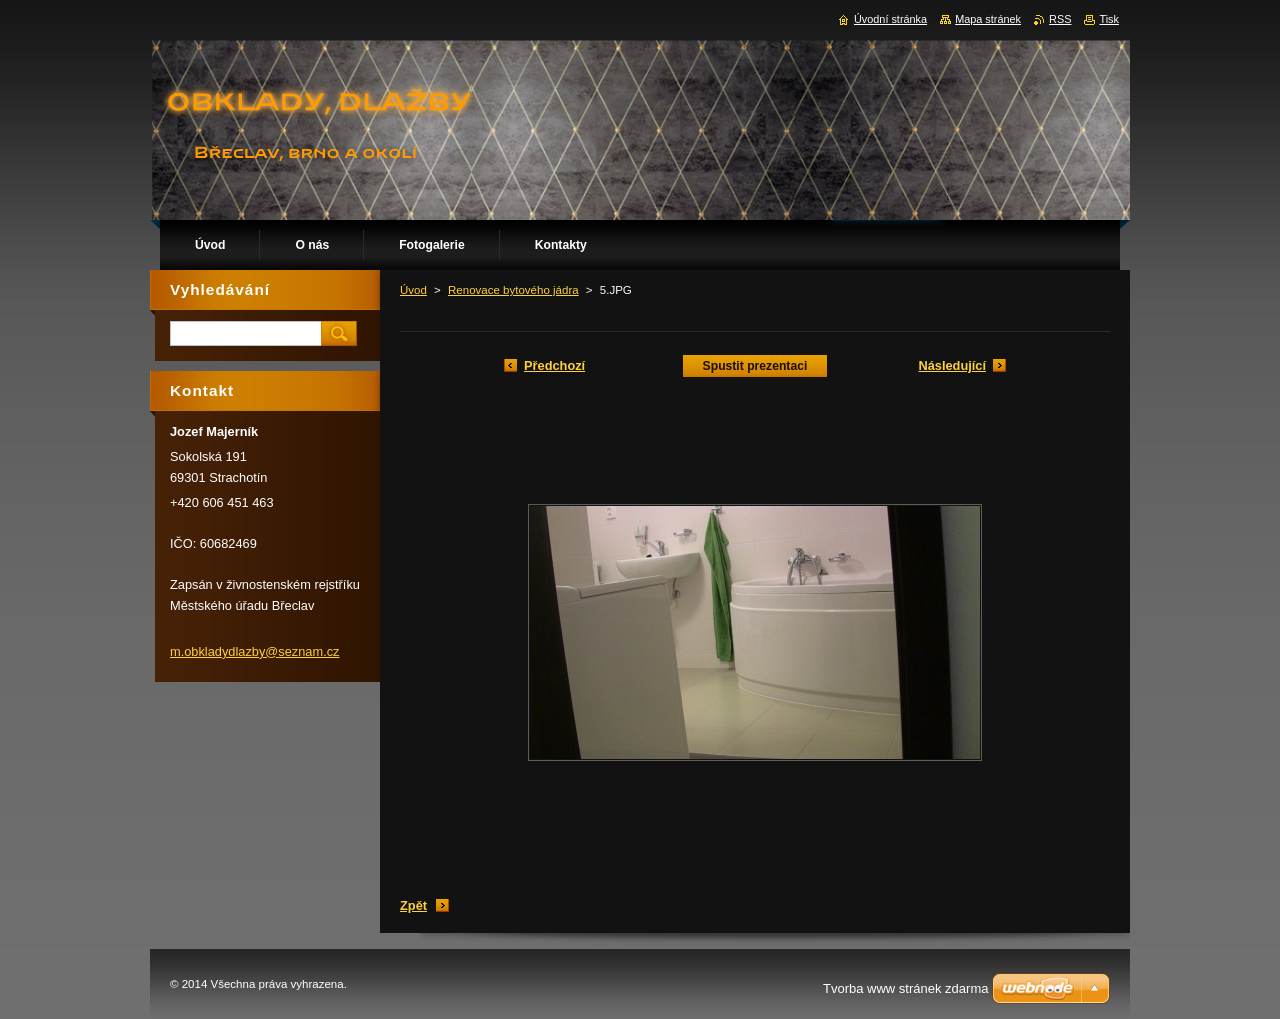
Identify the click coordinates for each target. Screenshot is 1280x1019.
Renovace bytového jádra (513, 290)
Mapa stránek (988, 19)
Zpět (413, 905)
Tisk (1109, 19)
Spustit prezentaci (755, 366)
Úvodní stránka (890, 19)
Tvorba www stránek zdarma (905, 988)
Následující (952, 365)
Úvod (413, 290)
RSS (1060, 19)
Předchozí (554, 365)
